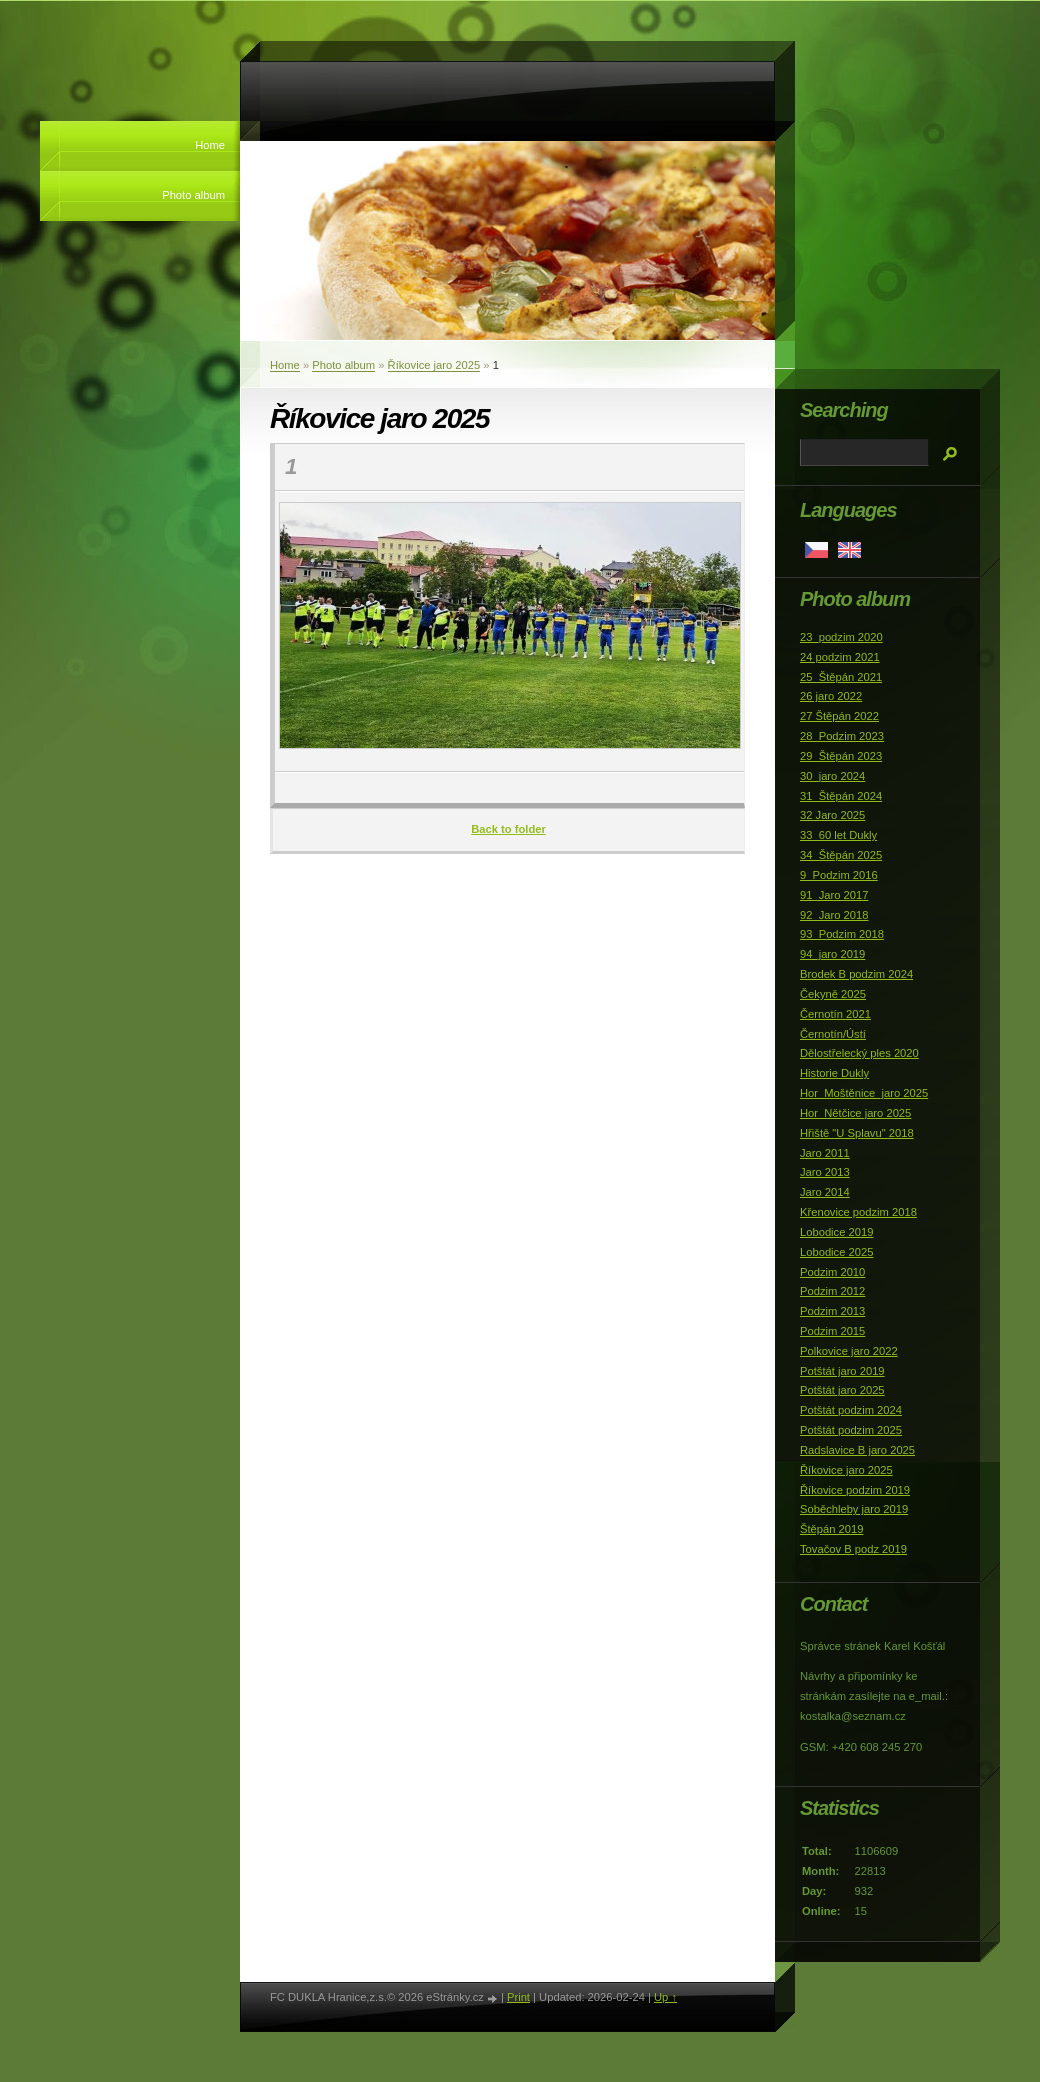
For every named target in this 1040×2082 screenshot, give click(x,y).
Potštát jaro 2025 (842, 1390)
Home (210, 145)
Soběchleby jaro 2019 (854, 1509)
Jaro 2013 (825, 1172)
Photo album (193, 195)
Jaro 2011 (825, 1153)
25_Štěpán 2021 (841, 677)
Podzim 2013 (832, 1311)
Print (518, 1997)
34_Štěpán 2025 (841, 855)
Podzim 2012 (832, 1291)
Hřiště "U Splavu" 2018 (857, 1133)
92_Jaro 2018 (834, 915)
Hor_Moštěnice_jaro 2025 (864, 1093)
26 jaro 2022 (831, 696)
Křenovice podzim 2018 (858, 1212)
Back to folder (508, 829)
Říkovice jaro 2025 (434, 365)
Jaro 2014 (825, 1192)
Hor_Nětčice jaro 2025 (855, 1113)
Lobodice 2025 (836, 1252)
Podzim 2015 (832, 1331)
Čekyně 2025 (833, 994)
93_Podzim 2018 (842, 934)
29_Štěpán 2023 (841, 756)
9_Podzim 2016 (839, 875)
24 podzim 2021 (840, 657)
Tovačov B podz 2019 (853, 1549)
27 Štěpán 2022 (839, 716)
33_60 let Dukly (838, 835)
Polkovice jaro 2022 (849, 1351)
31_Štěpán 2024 (841, 796)
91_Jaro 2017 (834, 895)
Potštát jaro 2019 (842, 1371)
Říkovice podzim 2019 (855, 1490)
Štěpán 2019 (831, 1529)
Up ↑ (665, 1997)
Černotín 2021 (835, 1014)
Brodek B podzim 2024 (856, 974)
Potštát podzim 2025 (851, 1430)
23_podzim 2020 (841, 637)
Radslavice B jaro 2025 (857, 1450)
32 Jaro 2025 (832, 815)
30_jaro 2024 (832, 776)
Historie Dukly (834, 1073)
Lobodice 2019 (836, 1232)
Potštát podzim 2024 (851, 1410)
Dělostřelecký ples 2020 (859, 1053)
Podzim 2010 (832, 1272)
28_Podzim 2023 (842, 736)
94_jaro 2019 (832, 954)
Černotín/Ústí (833, 1034)
